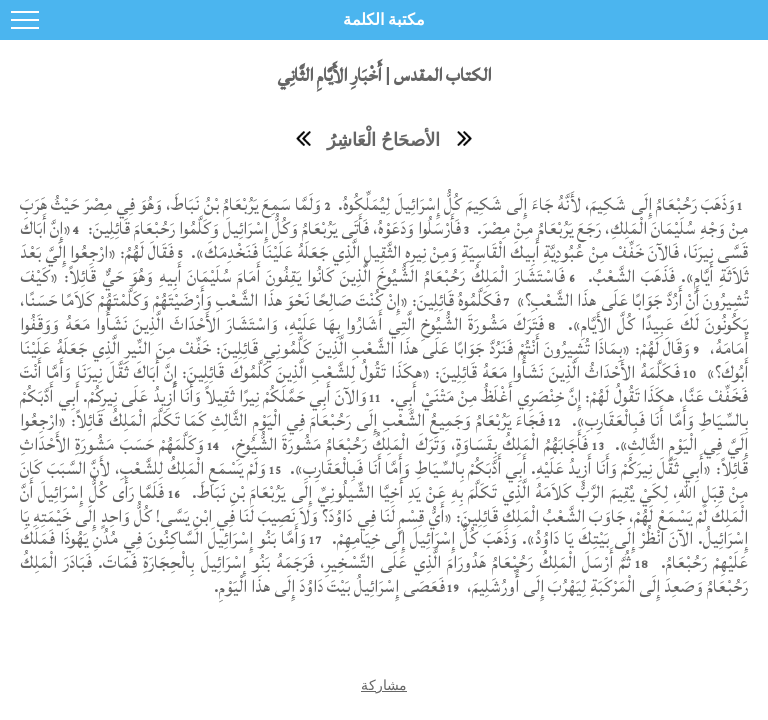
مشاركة (384, 685)
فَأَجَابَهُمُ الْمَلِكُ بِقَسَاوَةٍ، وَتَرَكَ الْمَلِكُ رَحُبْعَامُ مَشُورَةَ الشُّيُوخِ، (407, 444)
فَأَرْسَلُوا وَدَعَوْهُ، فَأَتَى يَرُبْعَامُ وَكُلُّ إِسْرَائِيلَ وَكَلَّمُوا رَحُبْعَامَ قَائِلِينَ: (272, 228)
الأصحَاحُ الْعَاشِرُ (383, 140)
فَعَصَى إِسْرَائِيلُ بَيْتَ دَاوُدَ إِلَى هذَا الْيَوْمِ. (329, 586)
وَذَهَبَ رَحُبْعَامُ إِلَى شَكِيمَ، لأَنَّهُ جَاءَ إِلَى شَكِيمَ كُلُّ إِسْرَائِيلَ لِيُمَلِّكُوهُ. (534, 204)
